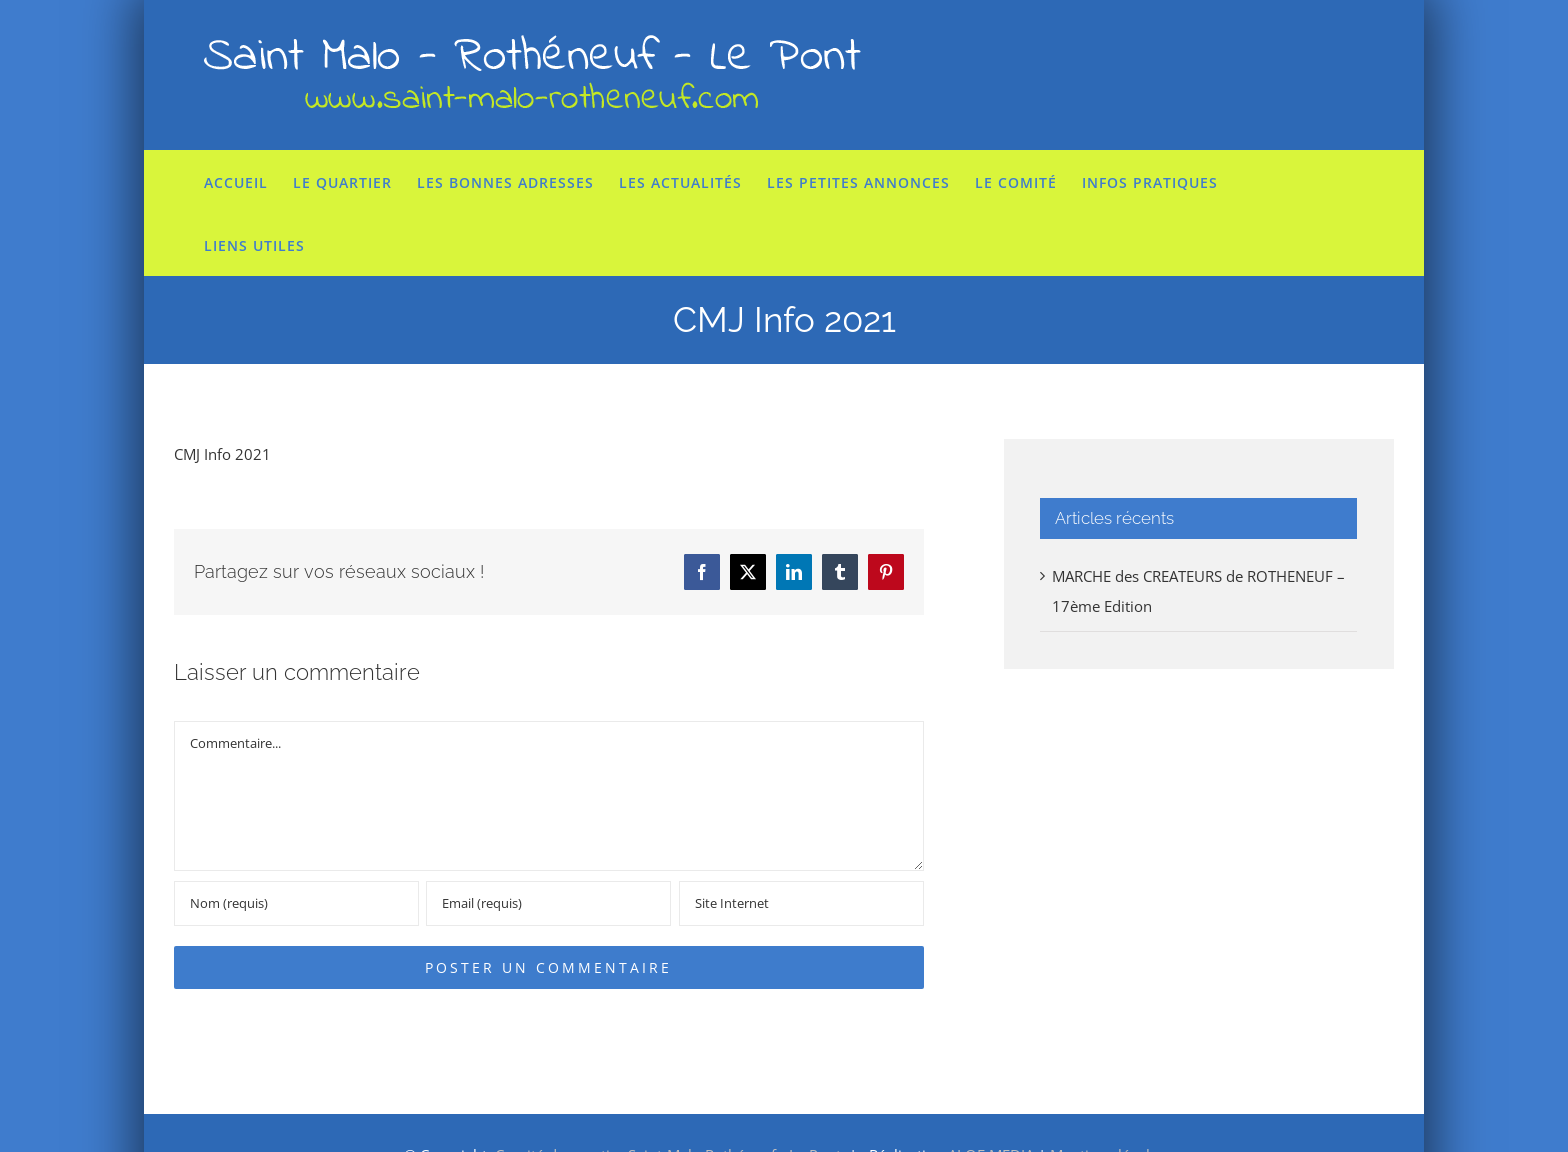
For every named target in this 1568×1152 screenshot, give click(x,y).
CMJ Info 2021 (222, 454)
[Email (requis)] (548, 903)
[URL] (801, 903)
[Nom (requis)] (296, 903)
